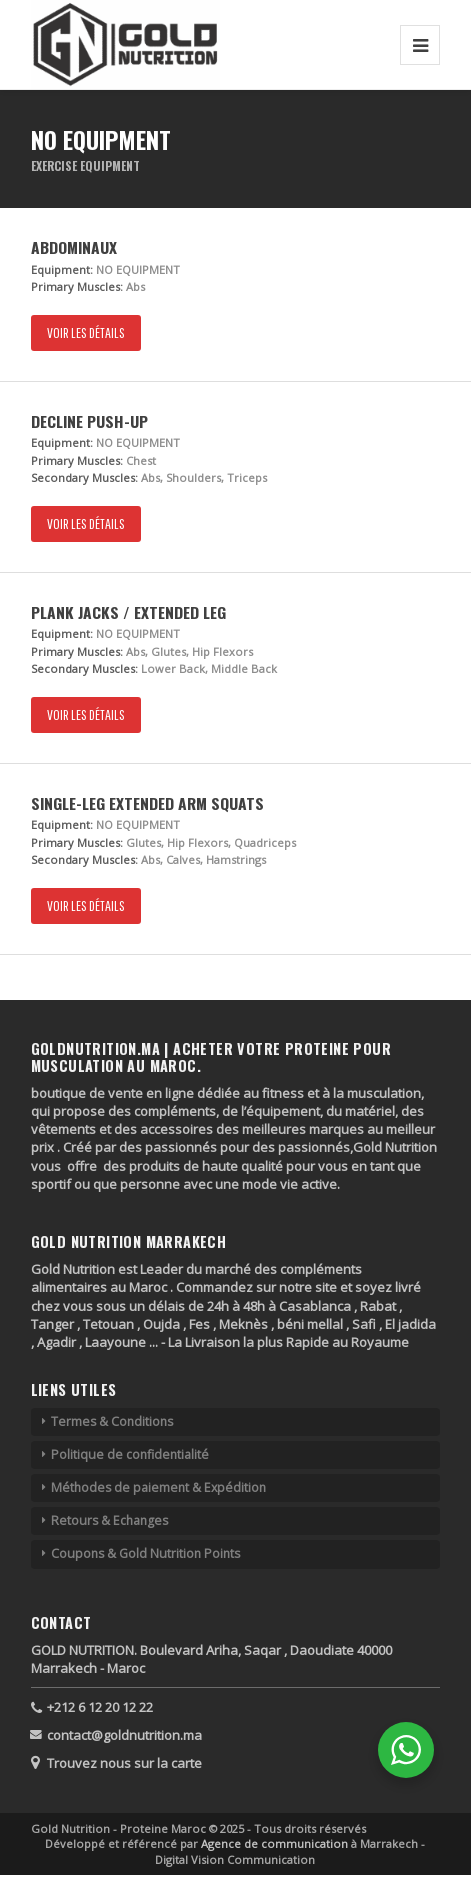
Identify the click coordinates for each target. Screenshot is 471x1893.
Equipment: (62, 269)
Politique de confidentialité (130, 1454)
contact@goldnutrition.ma (124, 1735)
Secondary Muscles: (84, 477)
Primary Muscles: (77, 286)
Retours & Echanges (109, 1520)
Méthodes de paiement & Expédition (158, 1487)
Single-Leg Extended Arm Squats (147, 803)
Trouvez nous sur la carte (124, 1763)
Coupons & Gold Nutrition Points (145, 1553)
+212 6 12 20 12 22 (100, 1707)
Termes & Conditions (112, 1421)
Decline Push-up (89, 421)
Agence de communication (276, 1843)
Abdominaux (74, 247)
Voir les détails (86, 332)
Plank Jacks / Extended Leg (128, 612)
